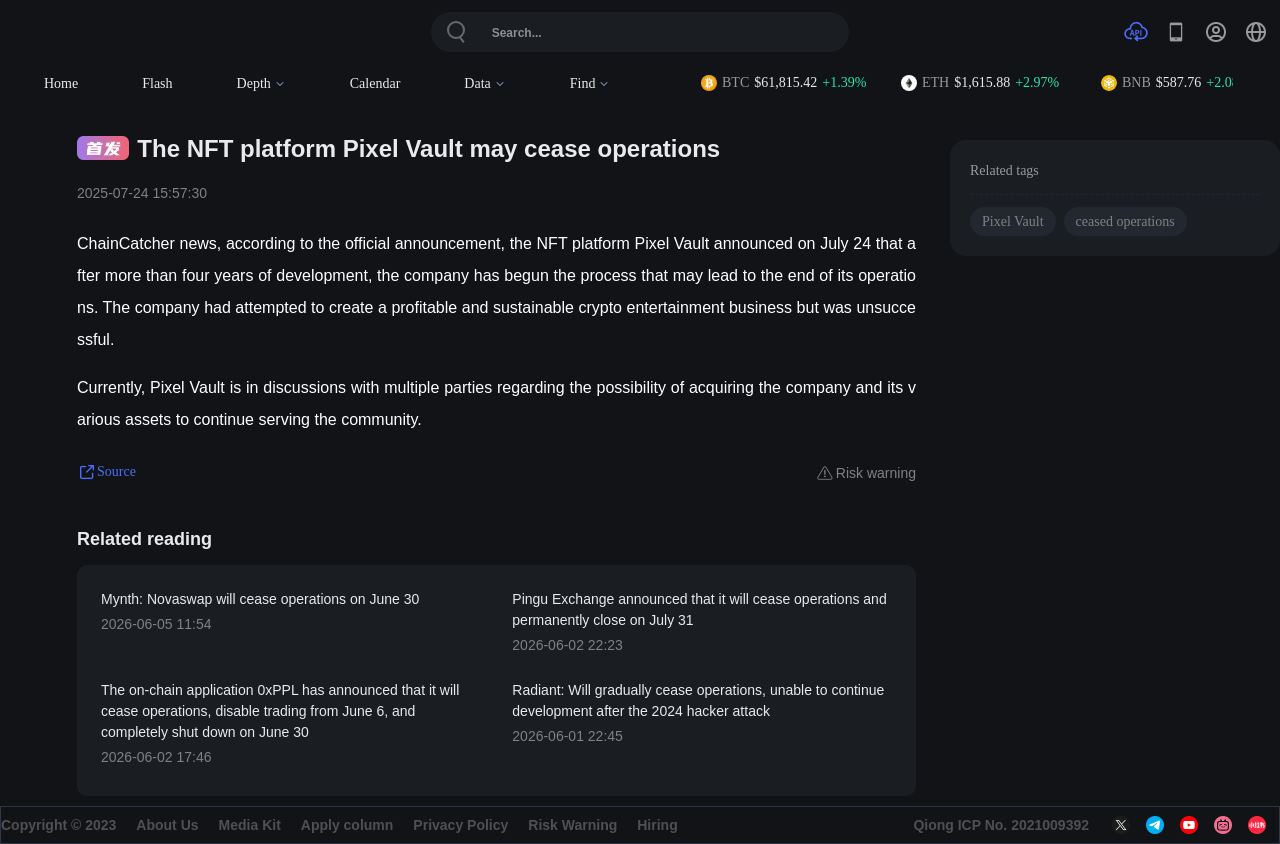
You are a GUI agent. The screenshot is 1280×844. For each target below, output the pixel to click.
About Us (167, 825)
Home (61, 83)
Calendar (375, 83)
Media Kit (250, 825)
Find (590, 83)
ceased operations (1125, 221)
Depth (261, 83)
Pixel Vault (1013, 221)
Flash (157, 83)
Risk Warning (572, 825)
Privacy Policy (460, 825)
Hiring (657, 825)
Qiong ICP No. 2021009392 (1001, 825)
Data (484, 83)
